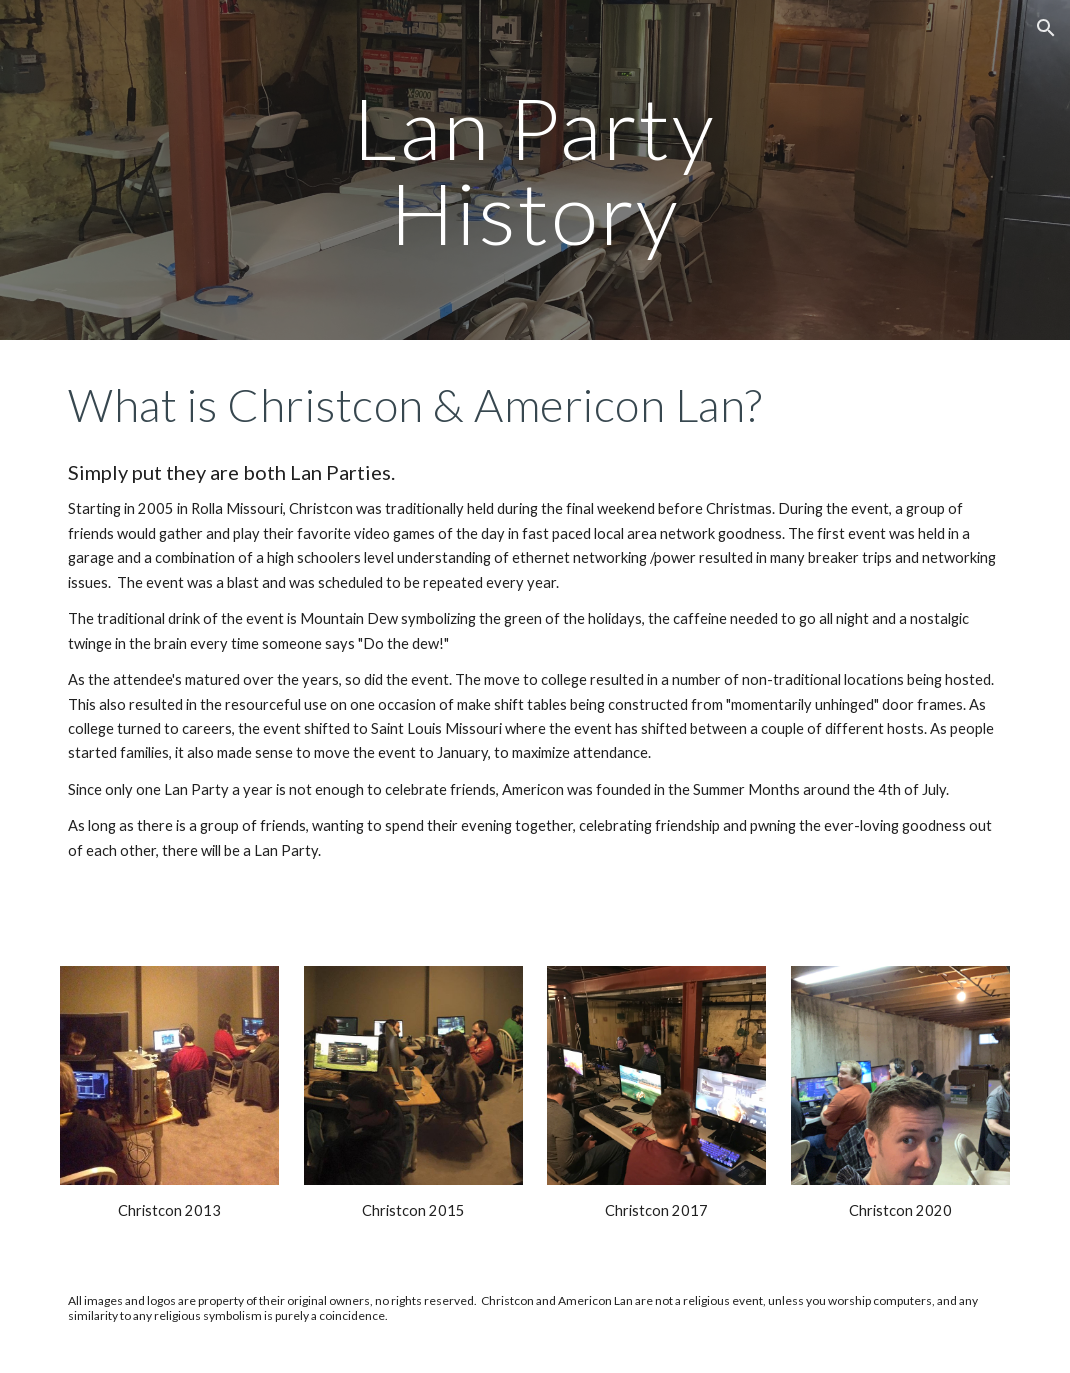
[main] (535, 170)
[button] (1046, 28)
